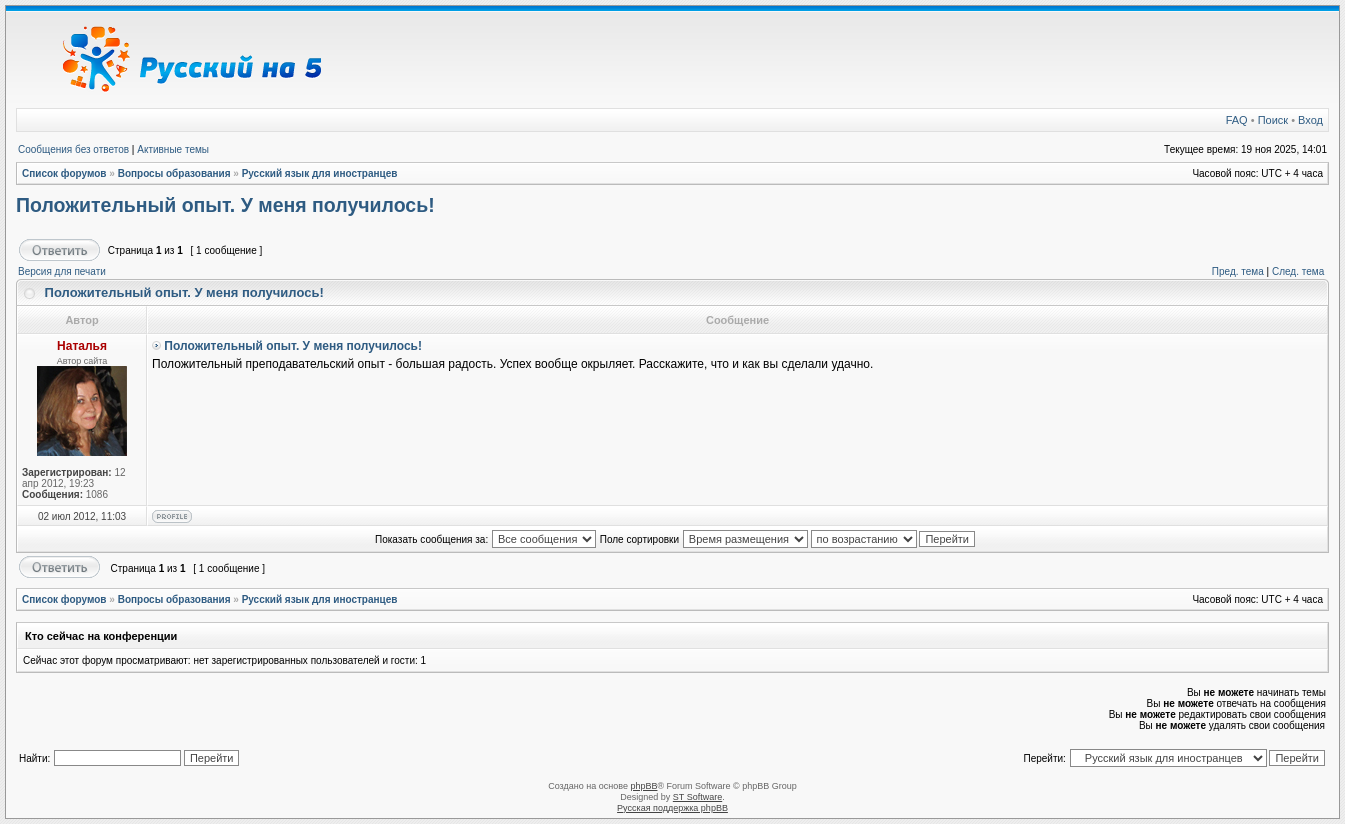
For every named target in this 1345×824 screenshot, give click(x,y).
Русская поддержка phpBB (672, 808)
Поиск (1273, 120)
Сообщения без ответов (73, 149)
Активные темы (173, 149)
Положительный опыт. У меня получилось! (225, 205)
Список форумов (64, 173)
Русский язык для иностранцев (320, 173)
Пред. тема (1238, 271)
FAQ (1237, 120)
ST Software (697, 797)
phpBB (643, 786)
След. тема (1298, 271)
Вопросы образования (174, 173)
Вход (1310, 120)
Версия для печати (62, 271)
